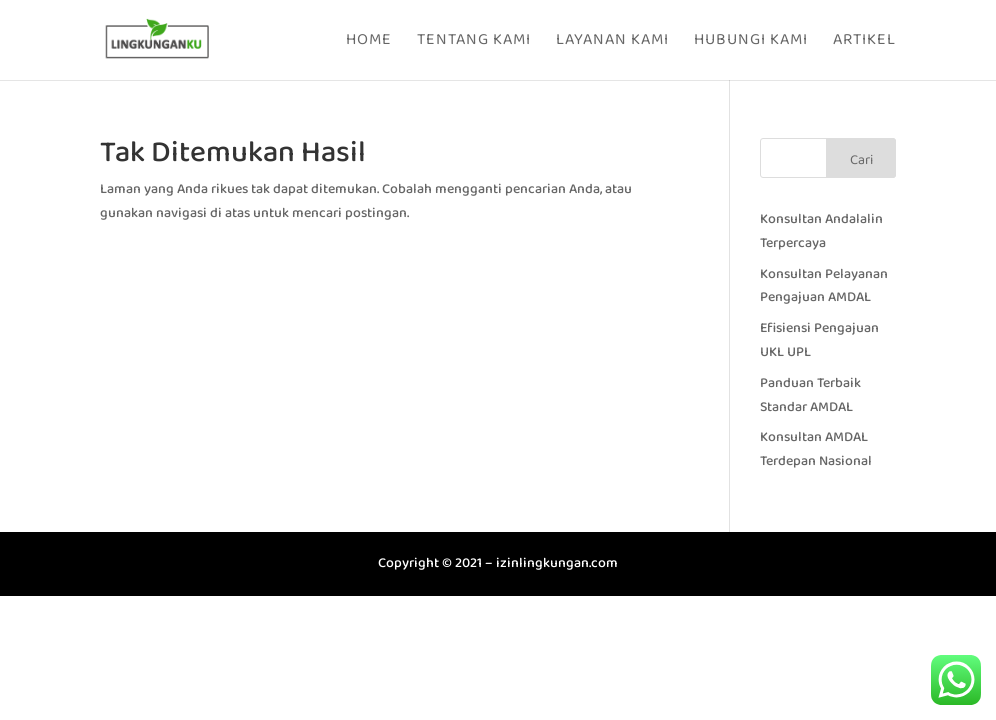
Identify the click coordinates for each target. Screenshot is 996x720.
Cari (861, 160)
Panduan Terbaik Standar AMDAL (810, 395)
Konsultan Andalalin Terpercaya (821, 231)
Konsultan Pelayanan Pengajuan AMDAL (824, 286)
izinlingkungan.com (557, 563)
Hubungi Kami (751, 42)
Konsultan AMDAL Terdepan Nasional (816, 449)
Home (369, 42)
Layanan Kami (612, 42)
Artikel (864, 42)
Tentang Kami (474, 42)
